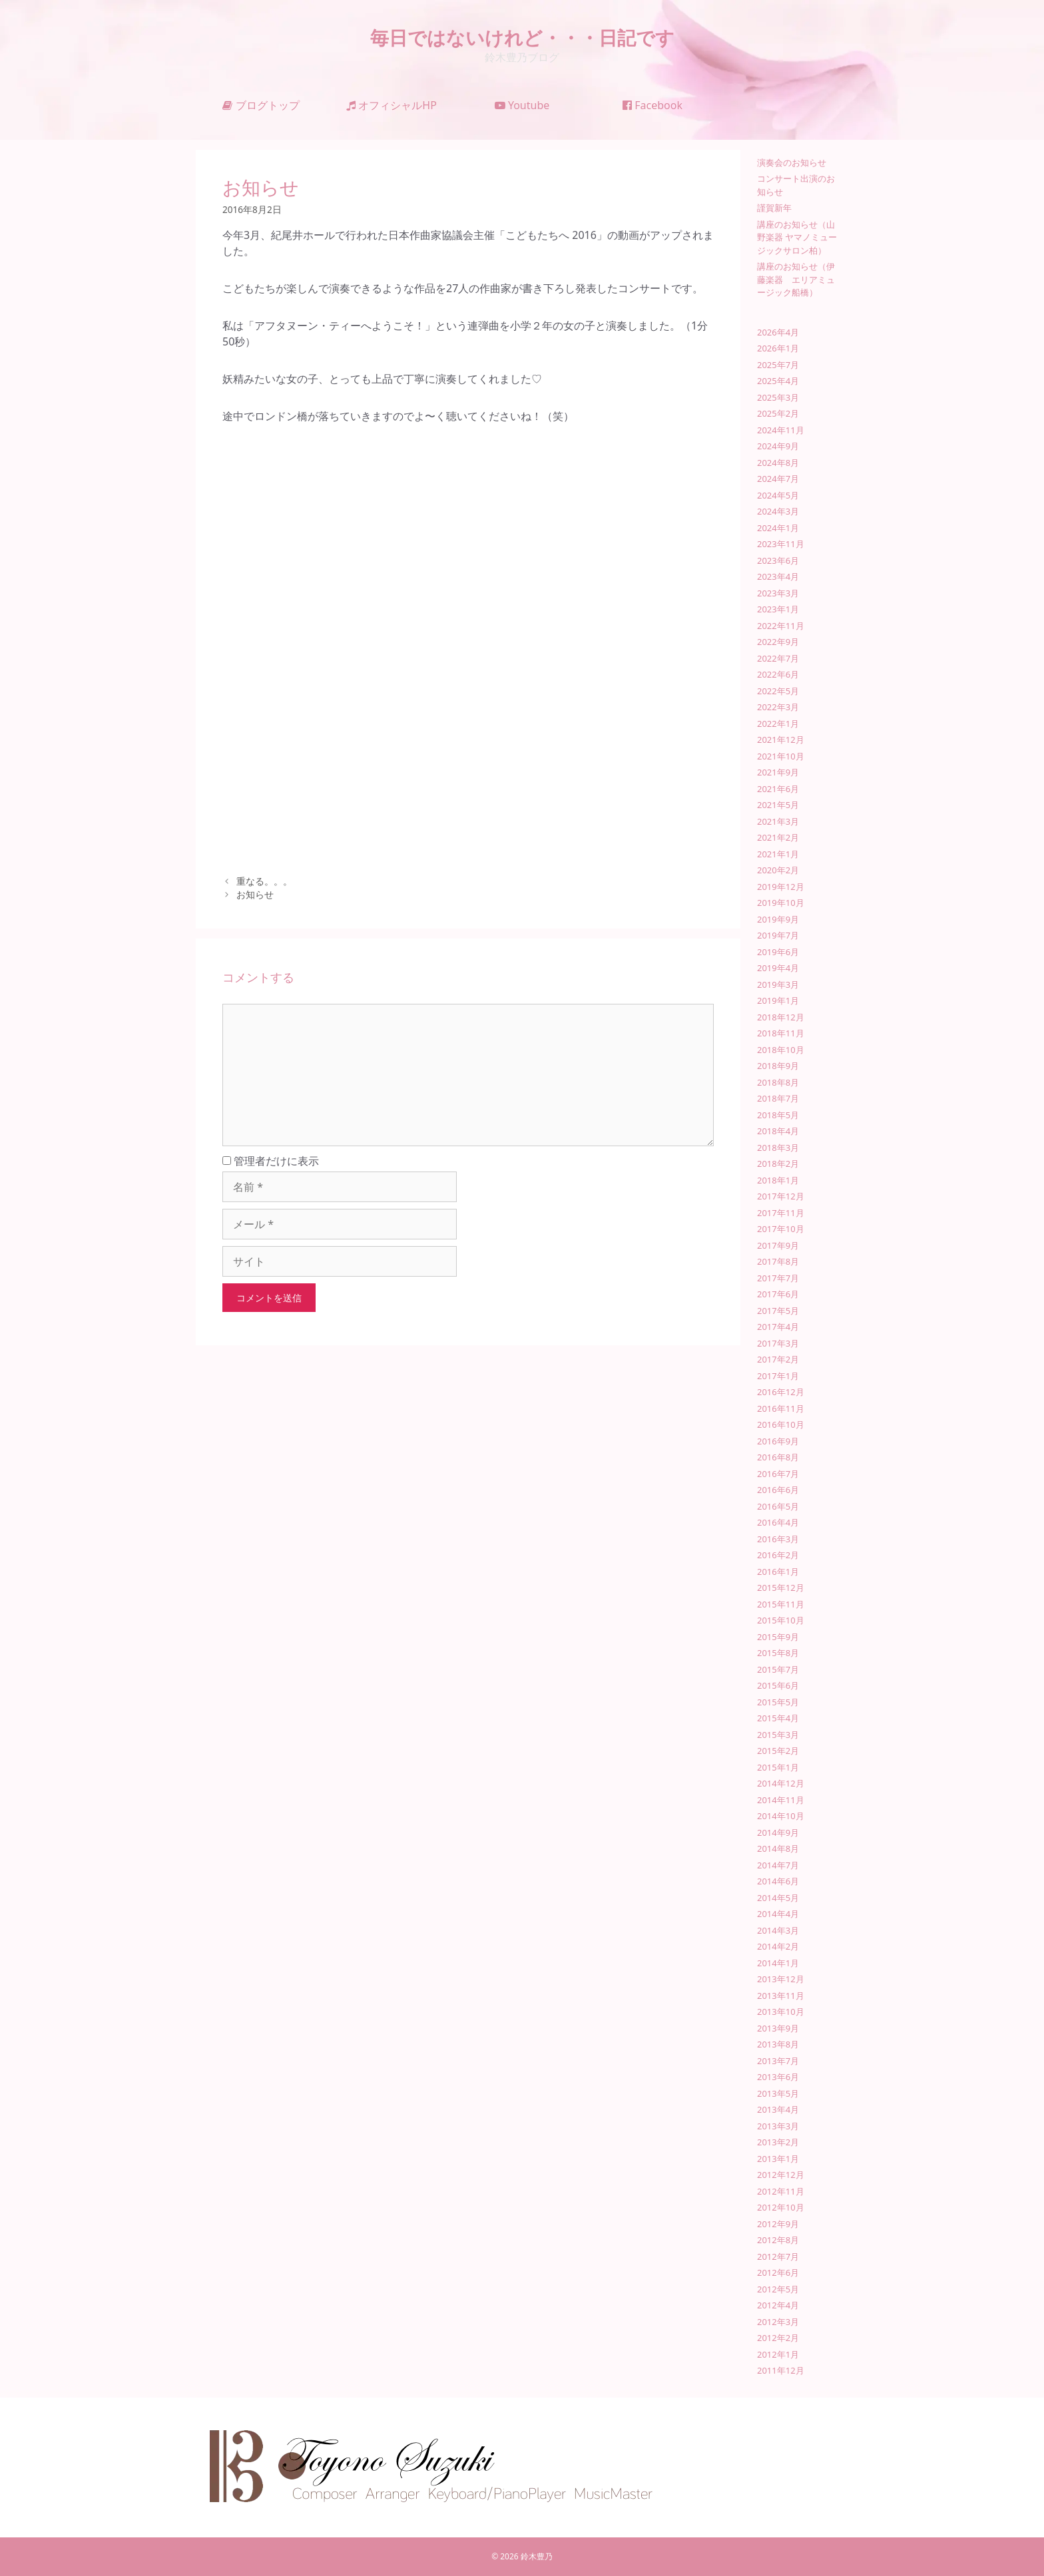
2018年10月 (780, 1050)
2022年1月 (778, 724)
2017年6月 (778, 1294)
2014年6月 (778, 1881)
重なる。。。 (264, 881)
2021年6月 (778, 789)
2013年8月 (778, 2044)
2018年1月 (778, 1180)
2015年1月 (778, 1767)
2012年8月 (778, 2240)
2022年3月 (778, 707)
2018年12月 (780, 1017)
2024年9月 (778, 446)
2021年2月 (778, 837)
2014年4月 (778, 1914)
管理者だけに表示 (270, 1161)
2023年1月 (778, 609)
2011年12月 (780, 2370)
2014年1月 (778, 1963)
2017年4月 (778, 1327)
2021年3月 (778, 821)
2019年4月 (778, 968)
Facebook (652, 105)
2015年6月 (778, 1685)
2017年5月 (778, 1311)
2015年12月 (780, 1588)
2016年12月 (780, 1392)
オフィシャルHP (391, 105)
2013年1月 (778, 2159)
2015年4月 (778, 1718)
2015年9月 (778, 1637)
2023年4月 (778, 576)
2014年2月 (778, 1946)
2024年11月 (780, 430)
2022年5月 (778, 691)
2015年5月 (778, 1702)
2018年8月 (778, 1082)
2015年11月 (780, 1604)
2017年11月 (780, 1213)
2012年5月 (778, 2289)
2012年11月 (780, 2191)
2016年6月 (778, 1490)
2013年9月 (778, 2028)
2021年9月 (778, 772)
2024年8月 (778, 463)
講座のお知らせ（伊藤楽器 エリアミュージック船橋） (796, 279)
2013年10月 (780, 2012)
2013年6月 (778, 2077)
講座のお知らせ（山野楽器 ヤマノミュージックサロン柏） (797, 237)
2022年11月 (780, 626)
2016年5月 (778, 1506)
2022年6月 (778, 674)
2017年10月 (780, 1229)
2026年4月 (778, 332)
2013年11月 (780, 1996)
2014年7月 (778, 1865)
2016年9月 (778, 1441)
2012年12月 (780, 2175)
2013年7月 (778, 2061)
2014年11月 (780, 1800)
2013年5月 (778, 2093)
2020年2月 (778, 870)
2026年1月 (778, 348)
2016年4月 (778, 1522)
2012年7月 (778, 2256)
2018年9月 (778, 1066)
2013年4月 (778, 2109)
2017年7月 (778, 1278)
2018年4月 (778, 1131)
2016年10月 (780, 1424)
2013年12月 (780, 1979)
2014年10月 (780, 1816)
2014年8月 (778, 1848)
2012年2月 (778, 2338)
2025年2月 (778, 413)
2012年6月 (778, 2272)
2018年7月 (778, 1098)
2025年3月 (778, 397)
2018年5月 (778, 1115)
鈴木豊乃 (537, 2556)
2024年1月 (778, 528)
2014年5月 (778, 1898)
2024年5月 (778, 495)
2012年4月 (778, 2305)
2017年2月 (778, 1359)
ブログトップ (260, 105)
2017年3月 (778, 1343)
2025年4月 (778, 381)
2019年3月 (778, 984)
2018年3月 (778, 1148)
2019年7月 (778, 935)
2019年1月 (778, 1000)
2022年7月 (778, 658)
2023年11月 (780, 544)
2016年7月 (778, 1474)
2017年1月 (778, 1376)
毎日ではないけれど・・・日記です (522, 37)
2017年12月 (780, 1196)
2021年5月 (778, 805)
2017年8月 (778, 1261)
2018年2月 (778, 1164)
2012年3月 (778, 2322)
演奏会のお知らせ (791, 162)
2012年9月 (778, 2224)
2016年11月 (780, 1408)
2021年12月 (780, 740)
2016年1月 (778, 1572)
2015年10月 (780, 1620)
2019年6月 (778, 952)
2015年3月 (778, 1735)
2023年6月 (778, 560)
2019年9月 (778, 919)
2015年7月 (778, 1669)
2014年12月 (780, 1783)
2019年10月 (780, 903)
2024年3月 (778, 511)
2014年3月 (778, 1930)
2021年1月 (778, 854)
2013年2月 (778, 2142)
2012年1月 (778, 2354)
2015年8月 (778, 1653)
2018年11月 (780, 1033)
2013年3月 (778, 2126)
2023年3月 (778, 593)
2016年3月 (778, 1539)
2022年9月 (778, 642)
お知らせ (255, 894)
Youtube (522, 105)
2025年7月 (778, 365)
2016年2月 (778, 1555)
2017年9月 (778, 1245)
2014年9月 (778, 1832)
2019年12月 (780, 887)
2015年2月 (778, 1751)
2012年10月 (780, 2207)
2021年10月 (780, 756)
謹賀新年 (774, 208)
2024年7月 (778, 479)
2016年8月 (778, 1457)
